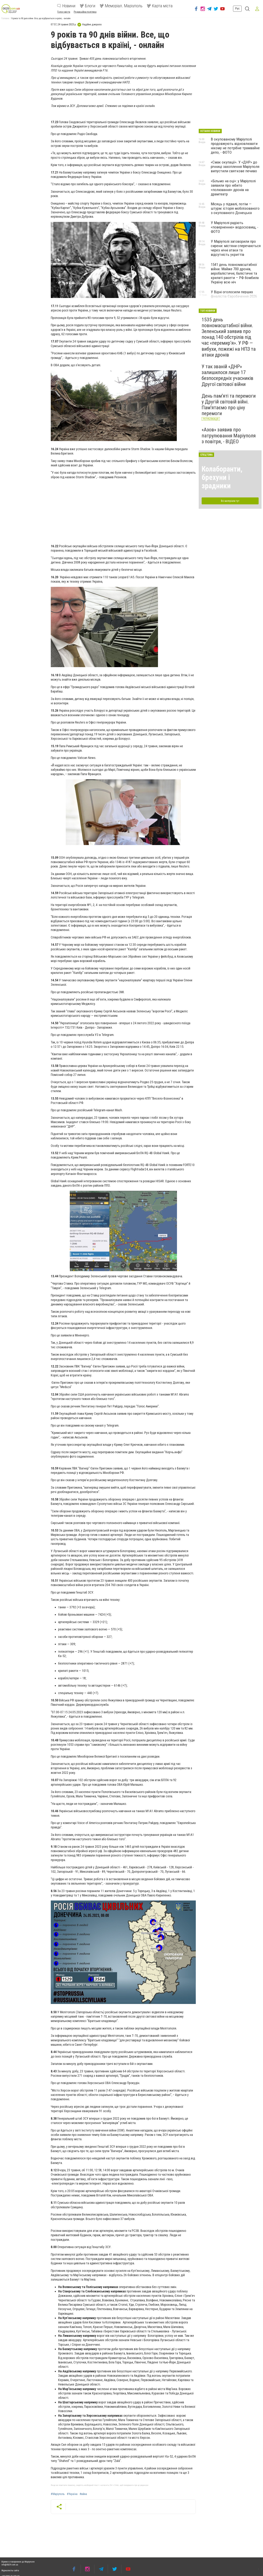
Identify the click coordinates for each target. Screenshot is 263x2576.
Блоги (87, 6)
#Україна (72, 2494)
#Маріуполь (58, 2494)
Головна (5, 18)
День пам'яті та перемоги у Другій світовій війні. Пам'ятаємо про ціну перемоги (229, 405)
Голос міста (63, 11)
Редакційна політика (85, 11)
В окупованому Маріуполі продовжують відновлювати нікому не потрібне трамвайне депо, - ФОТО (235, 146)
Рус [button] (237, 8)
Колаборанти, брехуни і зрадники (222, 477)
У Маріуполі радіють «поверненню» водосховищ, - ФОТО (234, 227)
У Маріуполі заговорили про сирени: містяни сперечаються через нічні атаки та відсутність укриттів (236, 248)
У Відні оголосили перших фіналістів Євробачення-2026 (234, 294)
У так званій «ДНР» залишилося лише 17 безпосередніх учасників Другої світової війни (227, 375)
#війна (83, 2494)
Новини (66, 6)
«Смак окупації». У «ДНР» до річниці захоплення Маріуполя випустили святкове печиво (235, 166)
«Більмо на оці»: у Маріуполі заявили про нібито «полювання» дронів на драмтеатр (233, 187)
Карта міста (160, 6)
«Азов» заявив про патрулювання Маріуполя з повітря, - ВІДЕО (229, 435)
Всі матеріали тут (230, 500)
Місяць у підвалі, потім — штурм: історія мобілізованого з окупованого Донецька (235, 208)
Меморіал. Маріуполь (121, 6)
